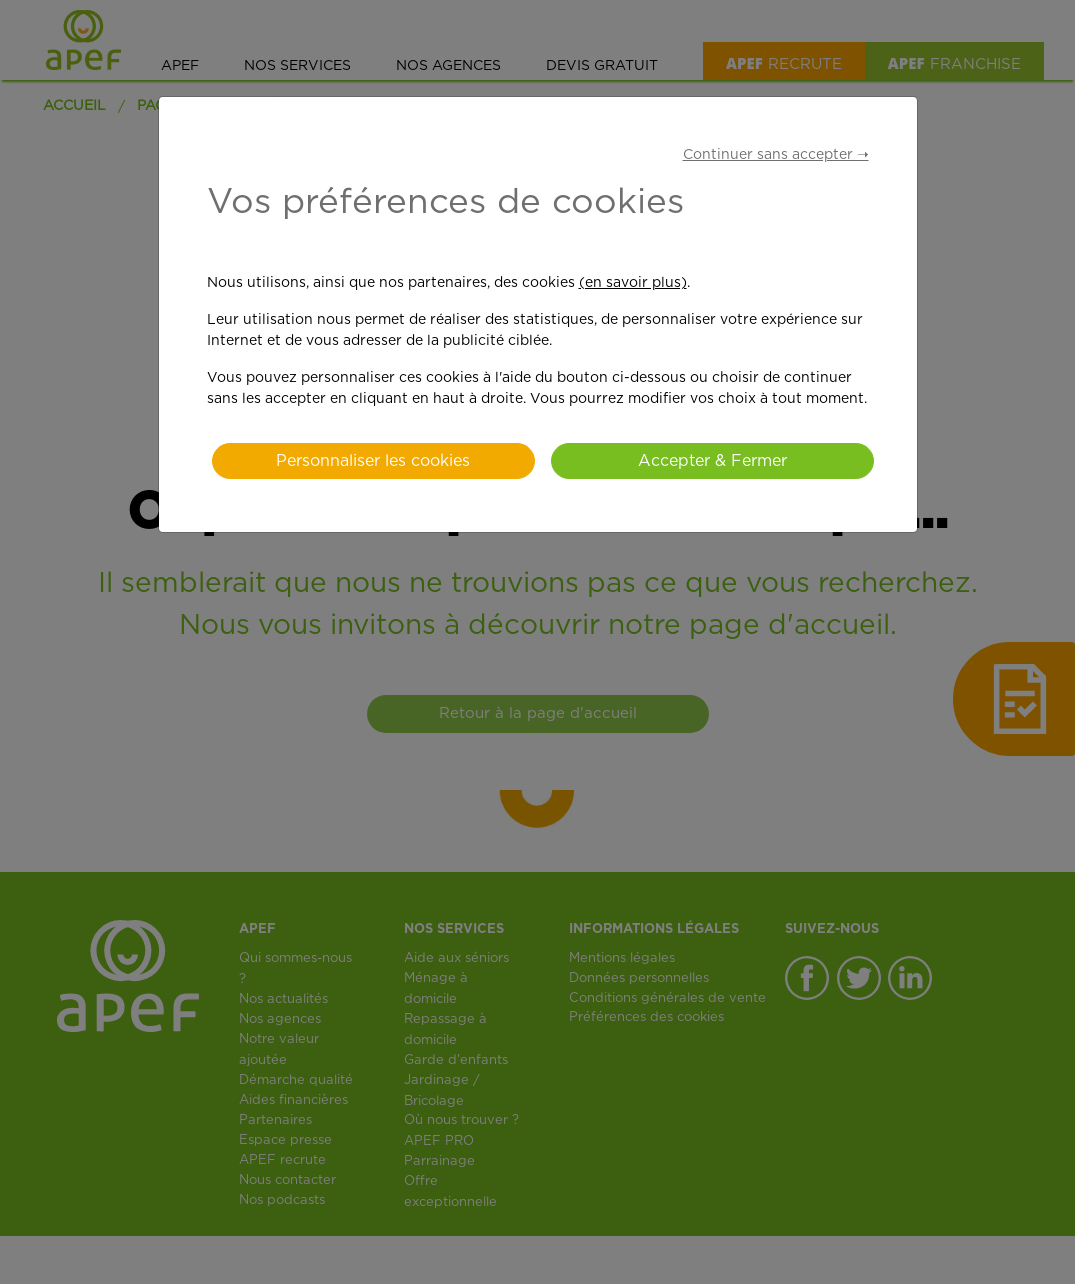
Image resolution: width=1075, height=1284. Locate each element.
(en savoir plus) (633, 283)
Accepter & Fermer (712, 461)
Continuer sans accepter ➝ (776, 155)
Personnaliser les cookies (373, 461)
